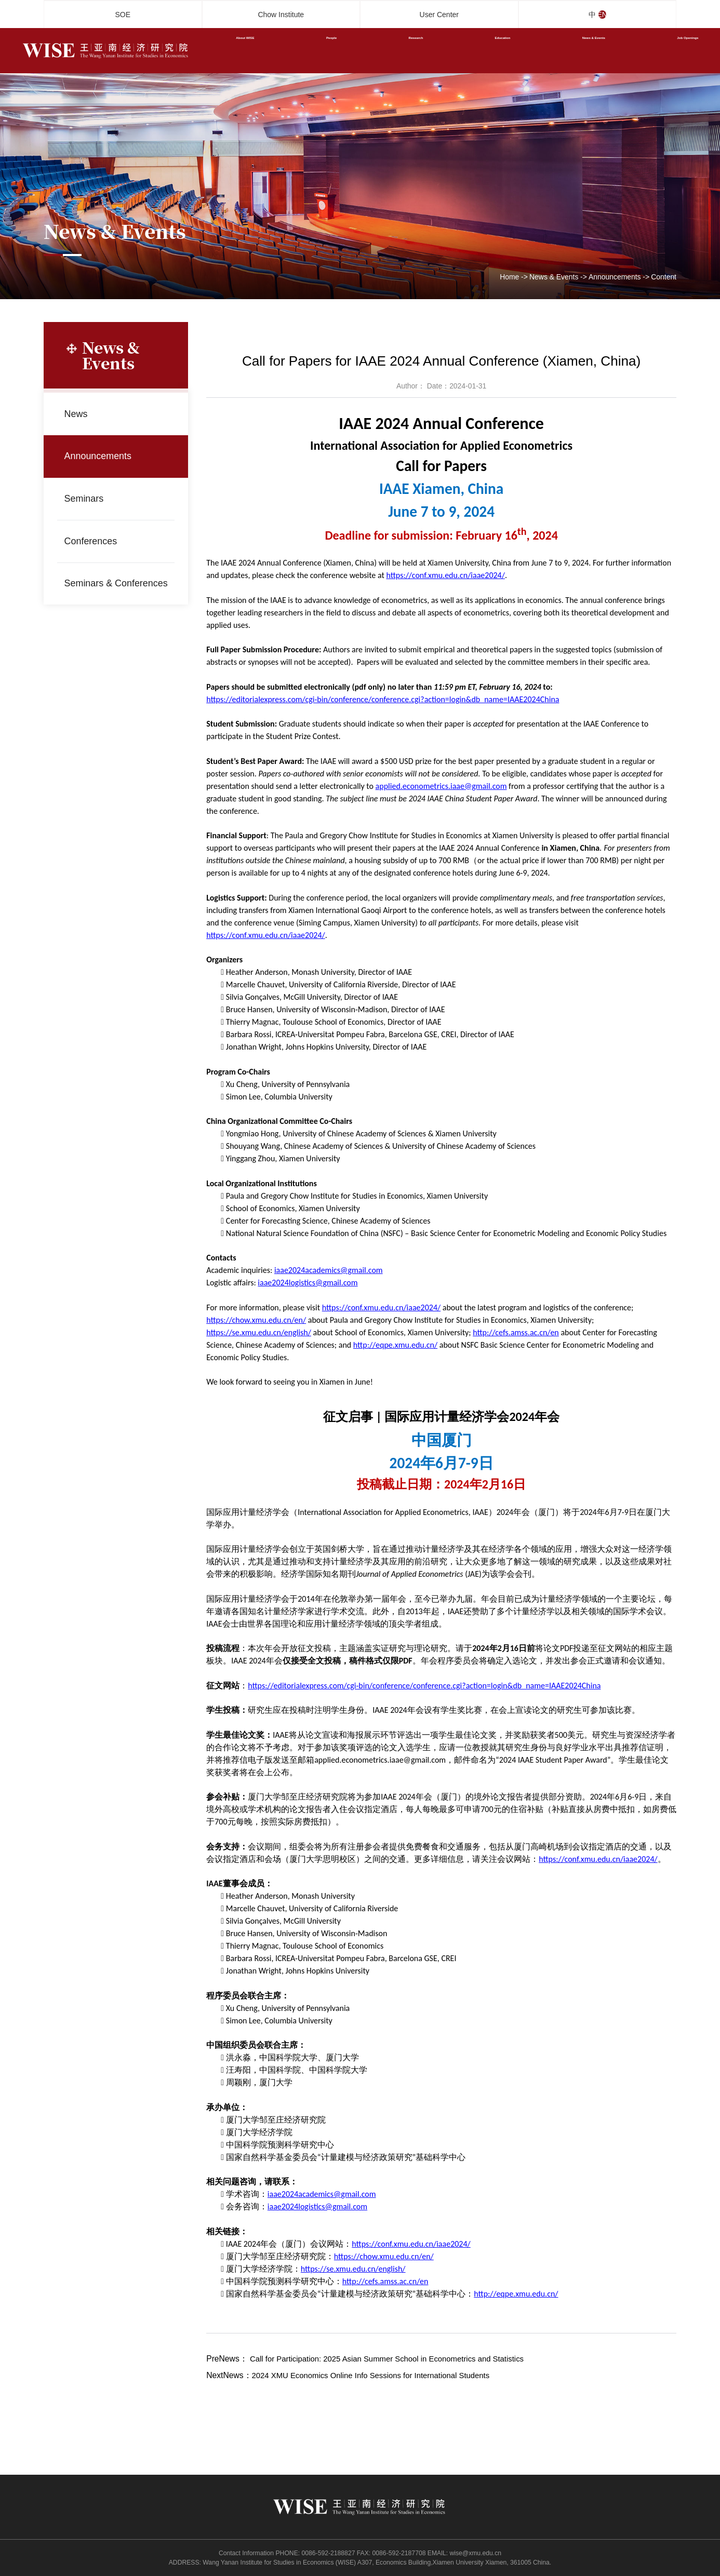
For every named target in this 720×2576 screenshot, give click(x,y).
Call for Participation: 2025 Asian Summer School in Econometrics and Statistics (394, 2358)
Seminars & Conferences (94, 583)
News (78, 413)
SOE (122, 14)
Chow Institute (281, 14)
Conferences (94, 540)
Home (509, 277)
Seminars (87, 498)
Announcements (615, 277)
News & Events (553, 277)
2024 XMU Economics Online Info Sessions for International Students (377, 2374)
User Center (439, 14)
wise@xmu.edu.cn (475, 2552)
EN (608, 14)
